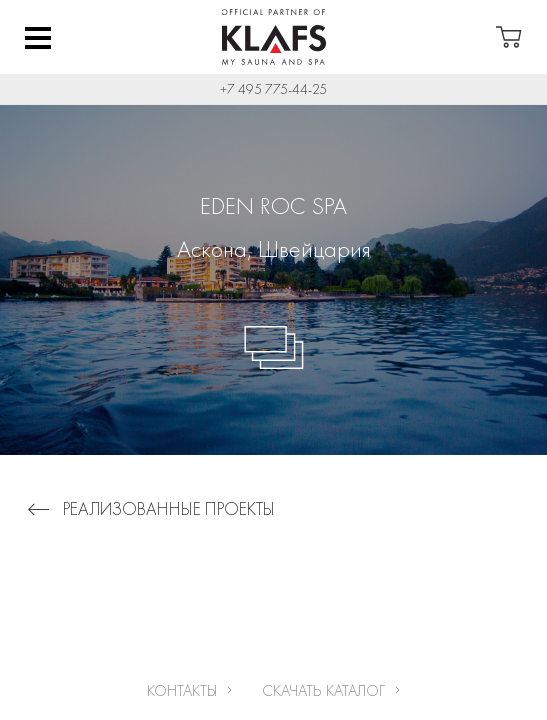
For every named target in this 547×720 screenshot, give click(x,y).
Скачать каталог (323, 690)
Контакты (182, 690)
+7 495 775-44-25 (273, 89)
